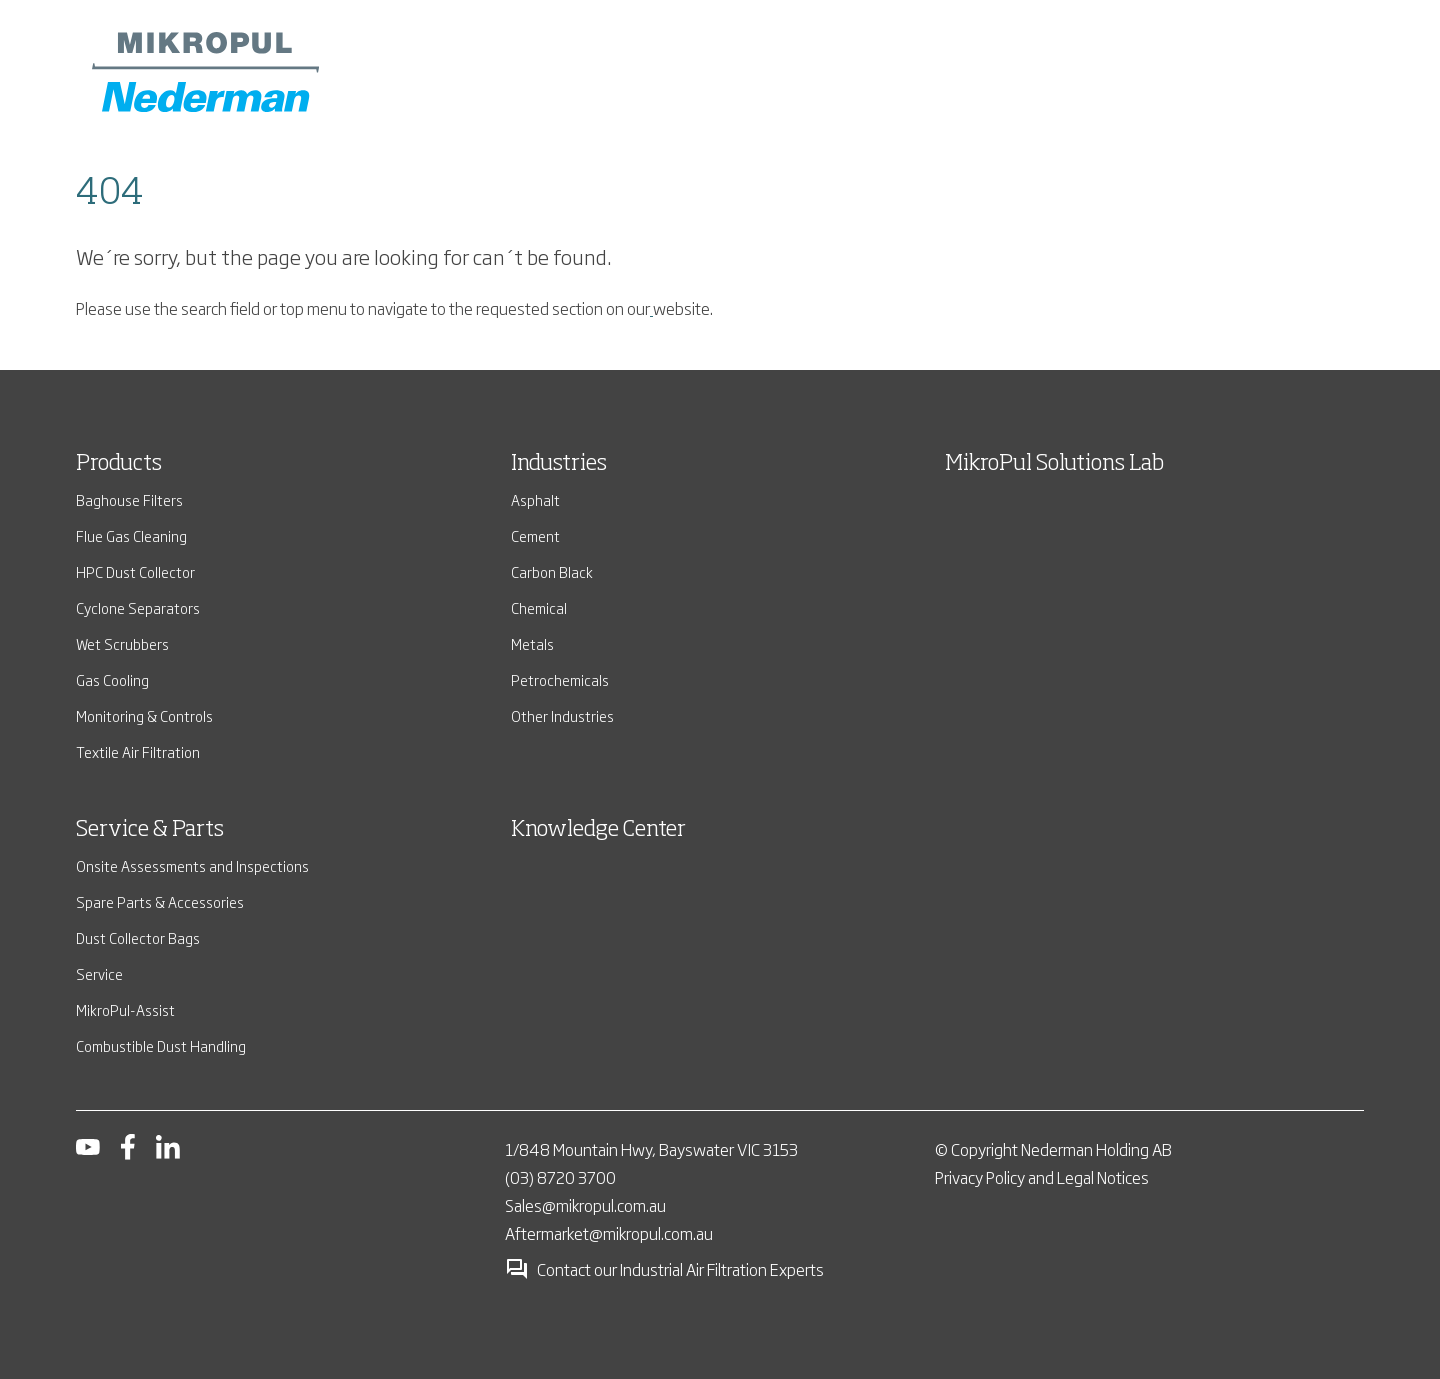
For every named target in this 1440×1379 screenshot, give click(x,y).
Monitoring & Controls (144, 715)
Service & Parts (150, 830)
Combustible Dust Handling (161, 1045)
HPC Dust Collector (135, 571)
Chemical (539, 607)
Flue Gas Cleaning (131, 535)
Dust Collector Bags (138, 937)
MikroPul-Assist (125, 1009)
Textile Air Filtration (138, 751)
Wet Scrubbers (122, 643)
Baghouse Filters (129, 499)
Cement (535, 535)
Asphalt (535, 499)
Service (99, 973)
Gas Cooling (112, 679)
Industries (559, 464)
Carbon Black (552, 571)
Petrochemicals (560, 679)
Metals (532, 643)
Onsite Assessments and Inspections (192, 865)
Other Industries (562, 715)
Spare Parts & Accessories (160, 901)
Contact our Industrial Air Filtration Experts (664, 1269)
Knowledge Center (598, 830)
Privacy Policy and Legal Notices (1042, 1177)
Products (119, 464)
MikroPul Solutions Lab (1054, 464)
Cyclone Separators (138, 607)
